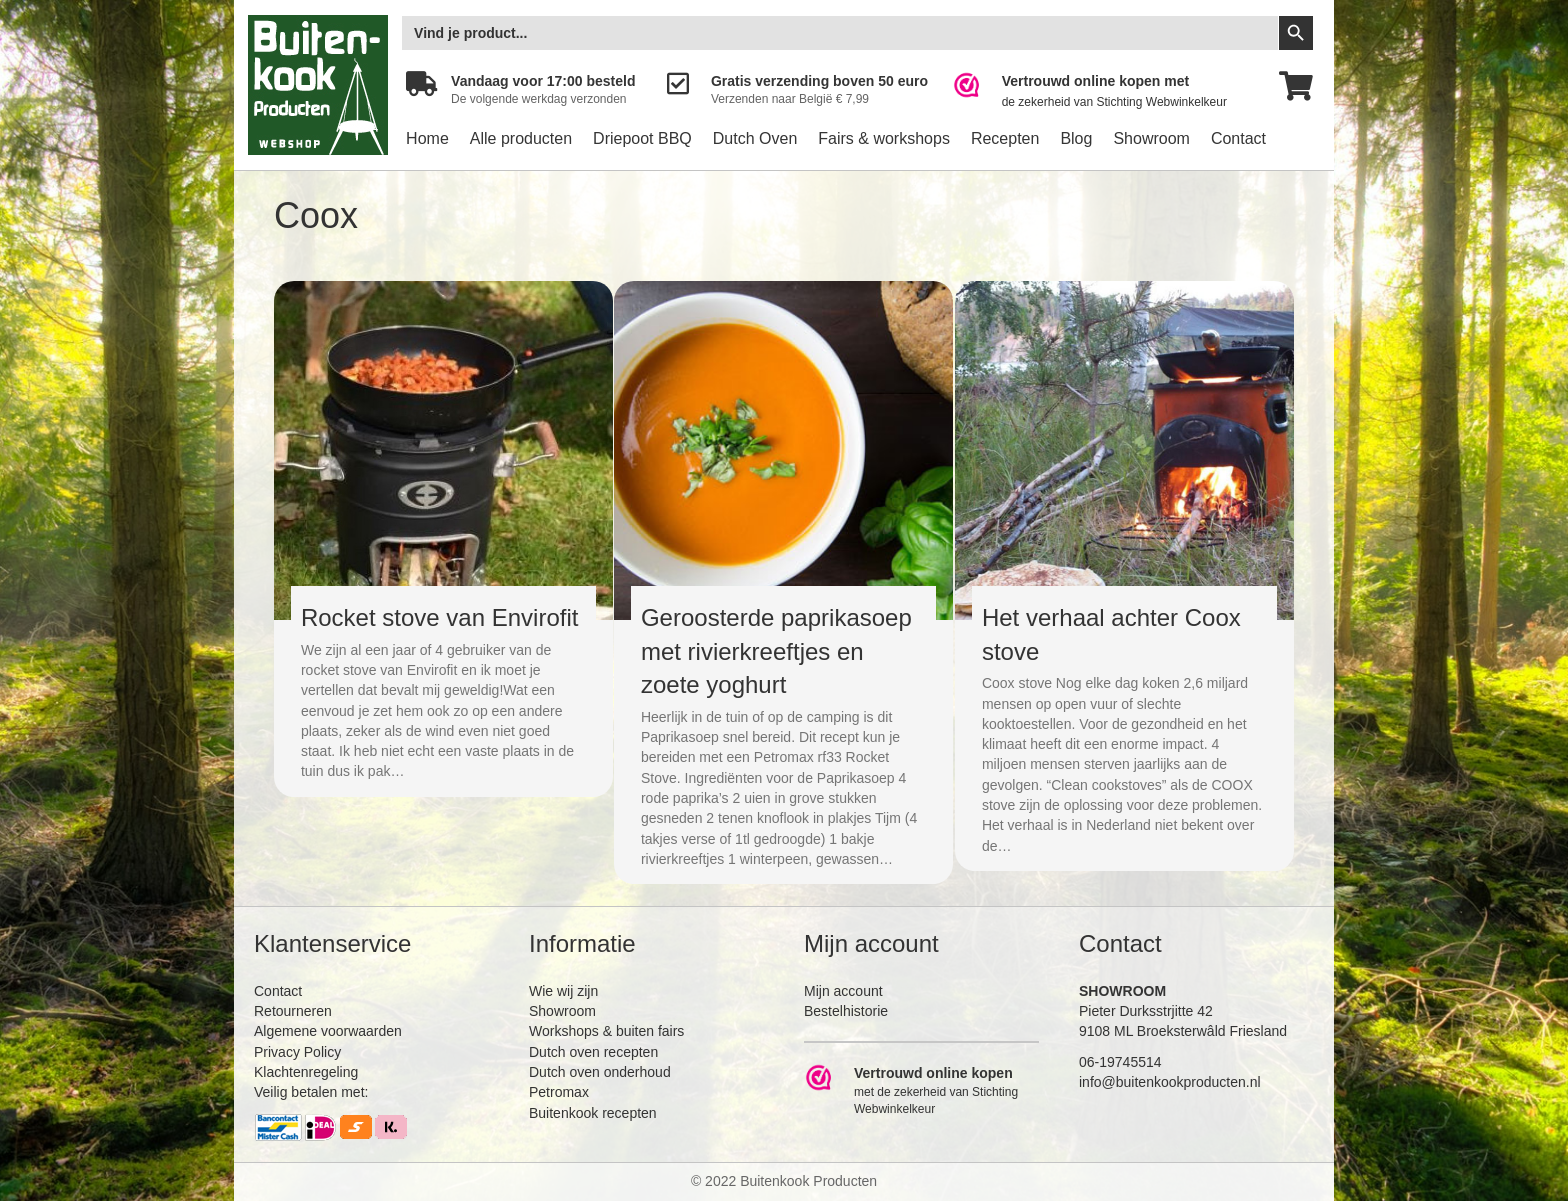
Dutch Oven (755, 138)
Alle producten (521, 138)
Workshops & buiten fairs (606, 1031)
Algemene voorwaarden (328, 1031)
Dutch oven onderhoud (600, 1072)
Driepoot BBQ (642, 138)
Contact (1238, 138)
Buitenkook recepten (593, 1113)
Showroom (1151, 138)
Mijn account (843, 991)
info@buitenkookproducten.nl (1170, 1082)
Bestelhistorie (846, 1011)
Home (427, 138)
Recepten (1005, 138)
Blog (1076, 138)
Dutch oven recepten (593, 1052)
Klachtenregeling (306, 1072)
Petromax (559, 1092)
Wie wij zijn (563, 991)
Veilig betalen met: (311, 1092)
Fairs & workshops (884, 138)
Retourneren (293, 1011)
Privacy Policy (297, 1052)
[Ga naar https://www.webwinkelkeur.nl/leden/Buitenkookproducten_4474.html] (1103, 91)
